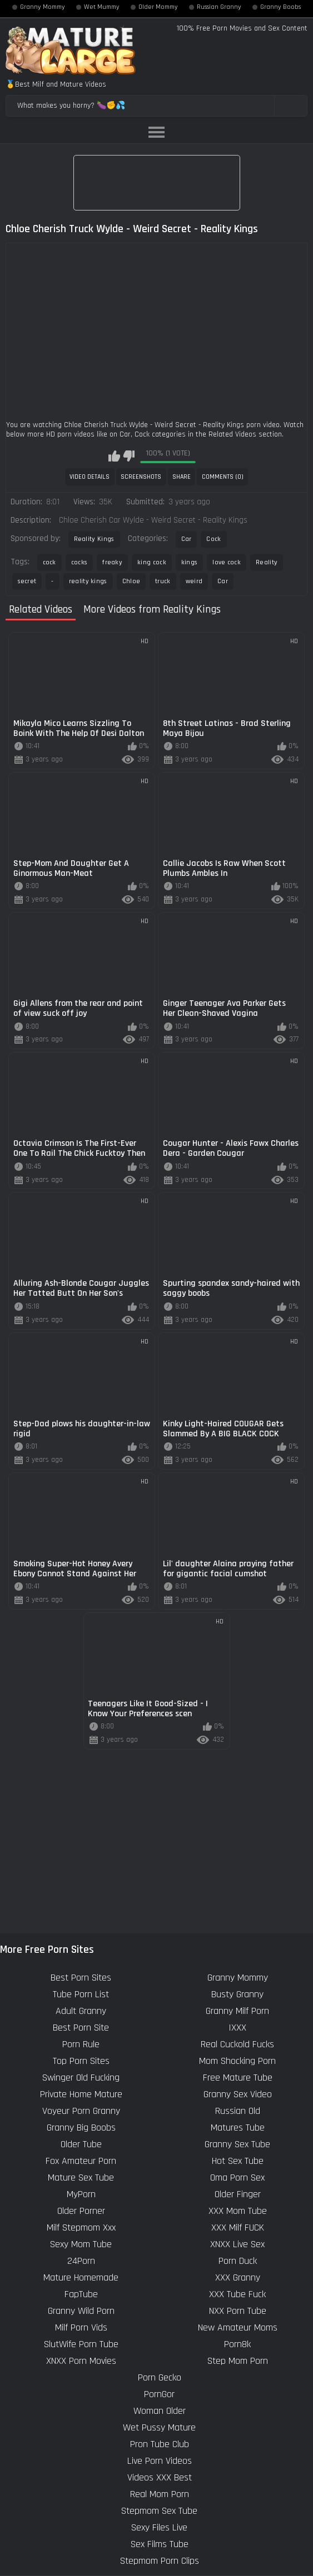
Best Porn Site (81, 2027)
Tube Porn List (81, 1994)
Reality (266, 562)
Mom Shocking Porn (237, 2060)
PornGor (159, 2394)
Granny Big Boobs (81, 2127)
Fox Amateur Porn (81, 2160)
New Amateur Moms (237, 2327)
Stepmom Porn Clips (159, 2560)
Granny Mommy (42, 7)
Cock (213, 539)
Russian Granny (219, 7)
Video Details (89, 477)
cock (49, 562)
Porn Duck (237, 2260)
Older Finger (238, 2194)
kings (189, 562)
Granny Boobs (280, 7)
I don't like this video (129, 456)
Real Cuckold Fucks (237, 2044)
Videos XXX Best (159, 2477)
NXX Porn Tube (237, 2310)
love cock (226, 562)
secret (27, 581)
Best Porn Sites (81, 1977)
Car (186, 539)
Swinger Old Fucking (81, 2077)
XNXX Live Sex (237, 2244)
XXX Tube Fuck (237, 2294)
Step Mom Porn (237, 2360)
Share (181, 477)
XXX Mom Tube (237, 2210)
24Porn (81, 2260)
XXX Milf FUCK (237, 2227)
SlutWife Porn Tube (81, 2344)
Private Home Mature (81, 2094)
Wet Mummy (102, 7)
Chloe (131, 581)
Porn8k (237, 2344)
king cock (151, 562)
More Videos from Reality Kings (152, 610)
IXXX (237, 2027)
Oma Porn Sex (237, 2177)
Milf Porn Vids (81, 2327)
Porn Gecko (159, 2377)
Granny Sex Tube (237, 2144)
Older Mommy (158, 7)
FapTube (81, 2294)
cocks (79, 562)
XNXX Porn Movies (81, 2360)
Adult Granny (81, 2010)
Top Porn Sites (81, 2060)
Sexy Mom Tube (81, 2244)
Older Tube (81, 2144)
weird (194, 581)
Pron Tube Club (159, 2444)
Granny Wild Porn (81, 2310)
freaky (112, 562)
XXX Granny (237, 2277)
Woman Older (159, 2410)
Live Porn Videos (159, 2460)
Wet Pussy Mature (159, 2427)
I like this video (114, 456)
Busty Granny (237, 1994)
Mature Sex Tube (81, 2177)
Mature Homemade (80, 2277)
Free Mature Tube (237, 2077)
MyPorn (81, 2194)
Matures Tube (238, 2127)
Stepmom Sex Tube (159, 2510)
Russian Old (237, 2110)
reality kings (88, 581)
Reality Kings (94, 539)
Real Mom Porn (159, 2494)
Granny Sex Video (237, 2094)
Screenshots (141, 477)
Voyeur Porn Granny (81, 2110)
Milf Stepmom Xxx (81, 2227)
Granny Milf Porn (237, 2010)
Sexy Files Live (159, 2527)
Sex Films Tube (159, 2544)
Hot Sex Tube (238, 2160)
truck (163, 581)
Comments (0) (223, 477)
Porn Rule (81, 2044)
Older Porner (81, 2210)
